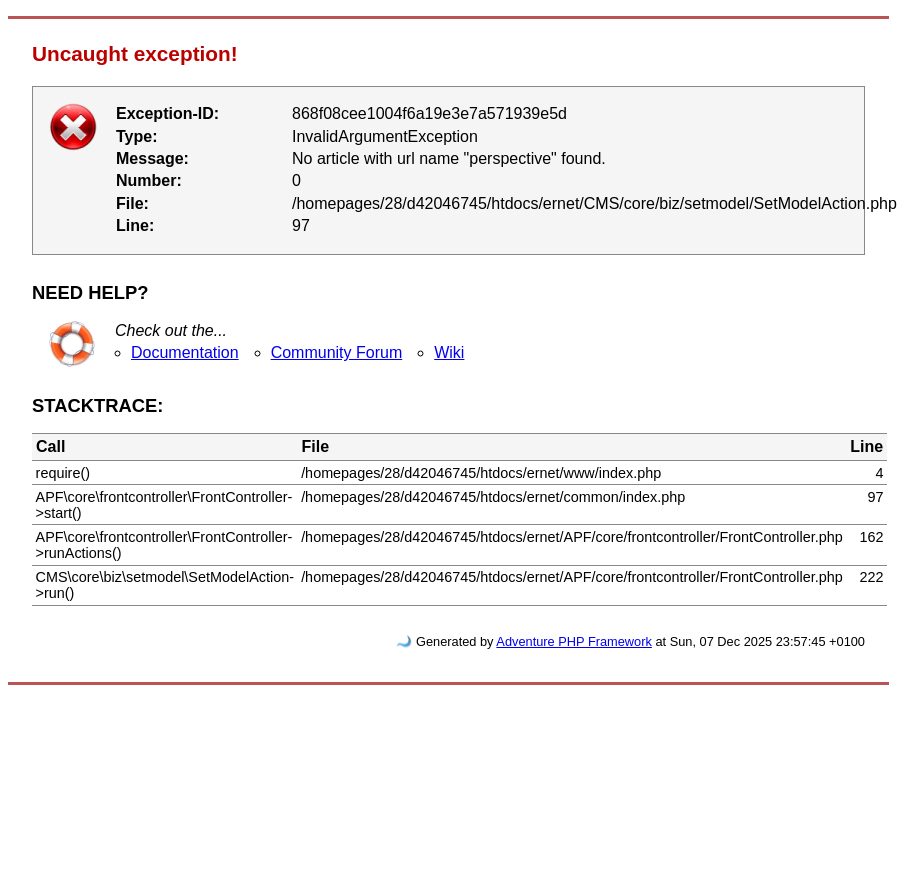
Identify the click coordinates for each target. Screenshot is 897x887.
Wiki (449, 352)
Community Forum (337, 352)
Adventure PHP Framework (574, 641)
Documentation (185, 352)
